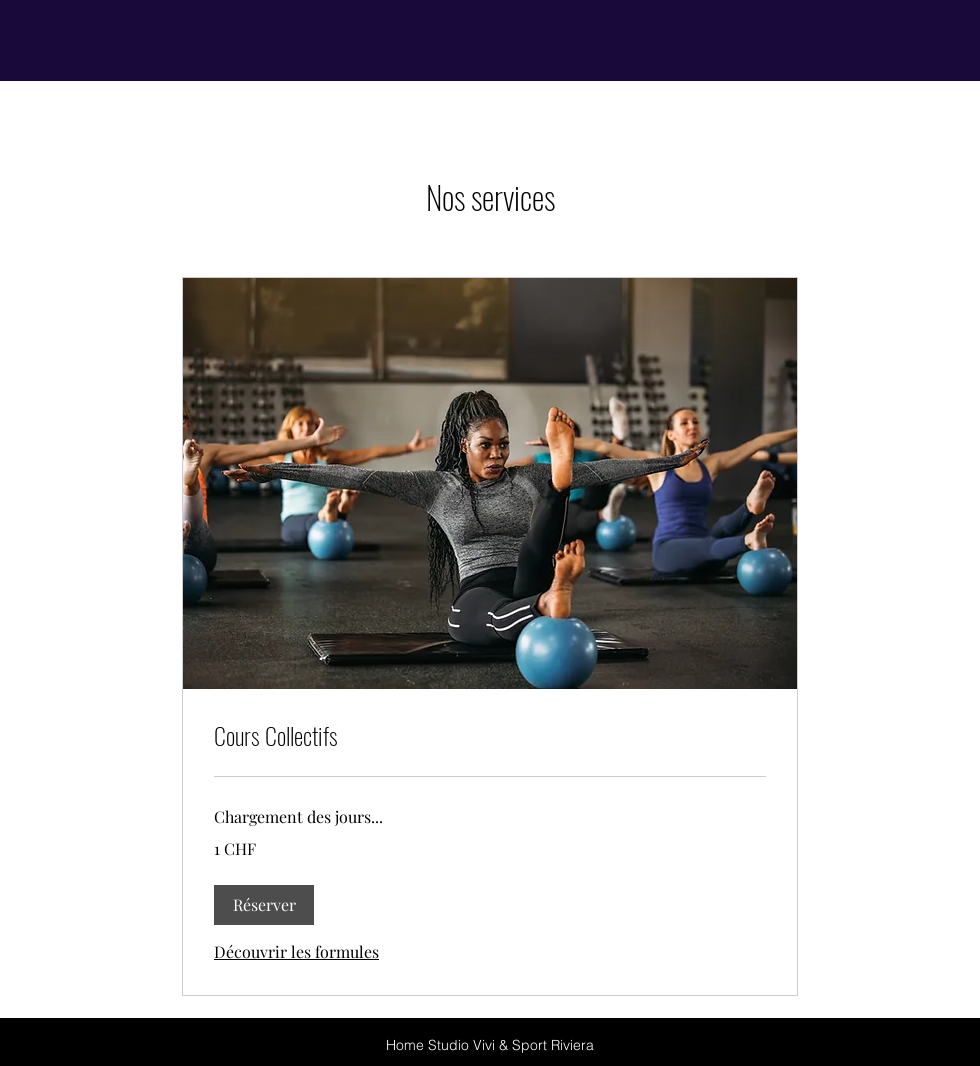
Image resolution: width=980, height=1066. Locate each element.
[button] (264, 905)
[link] (490, 736)
